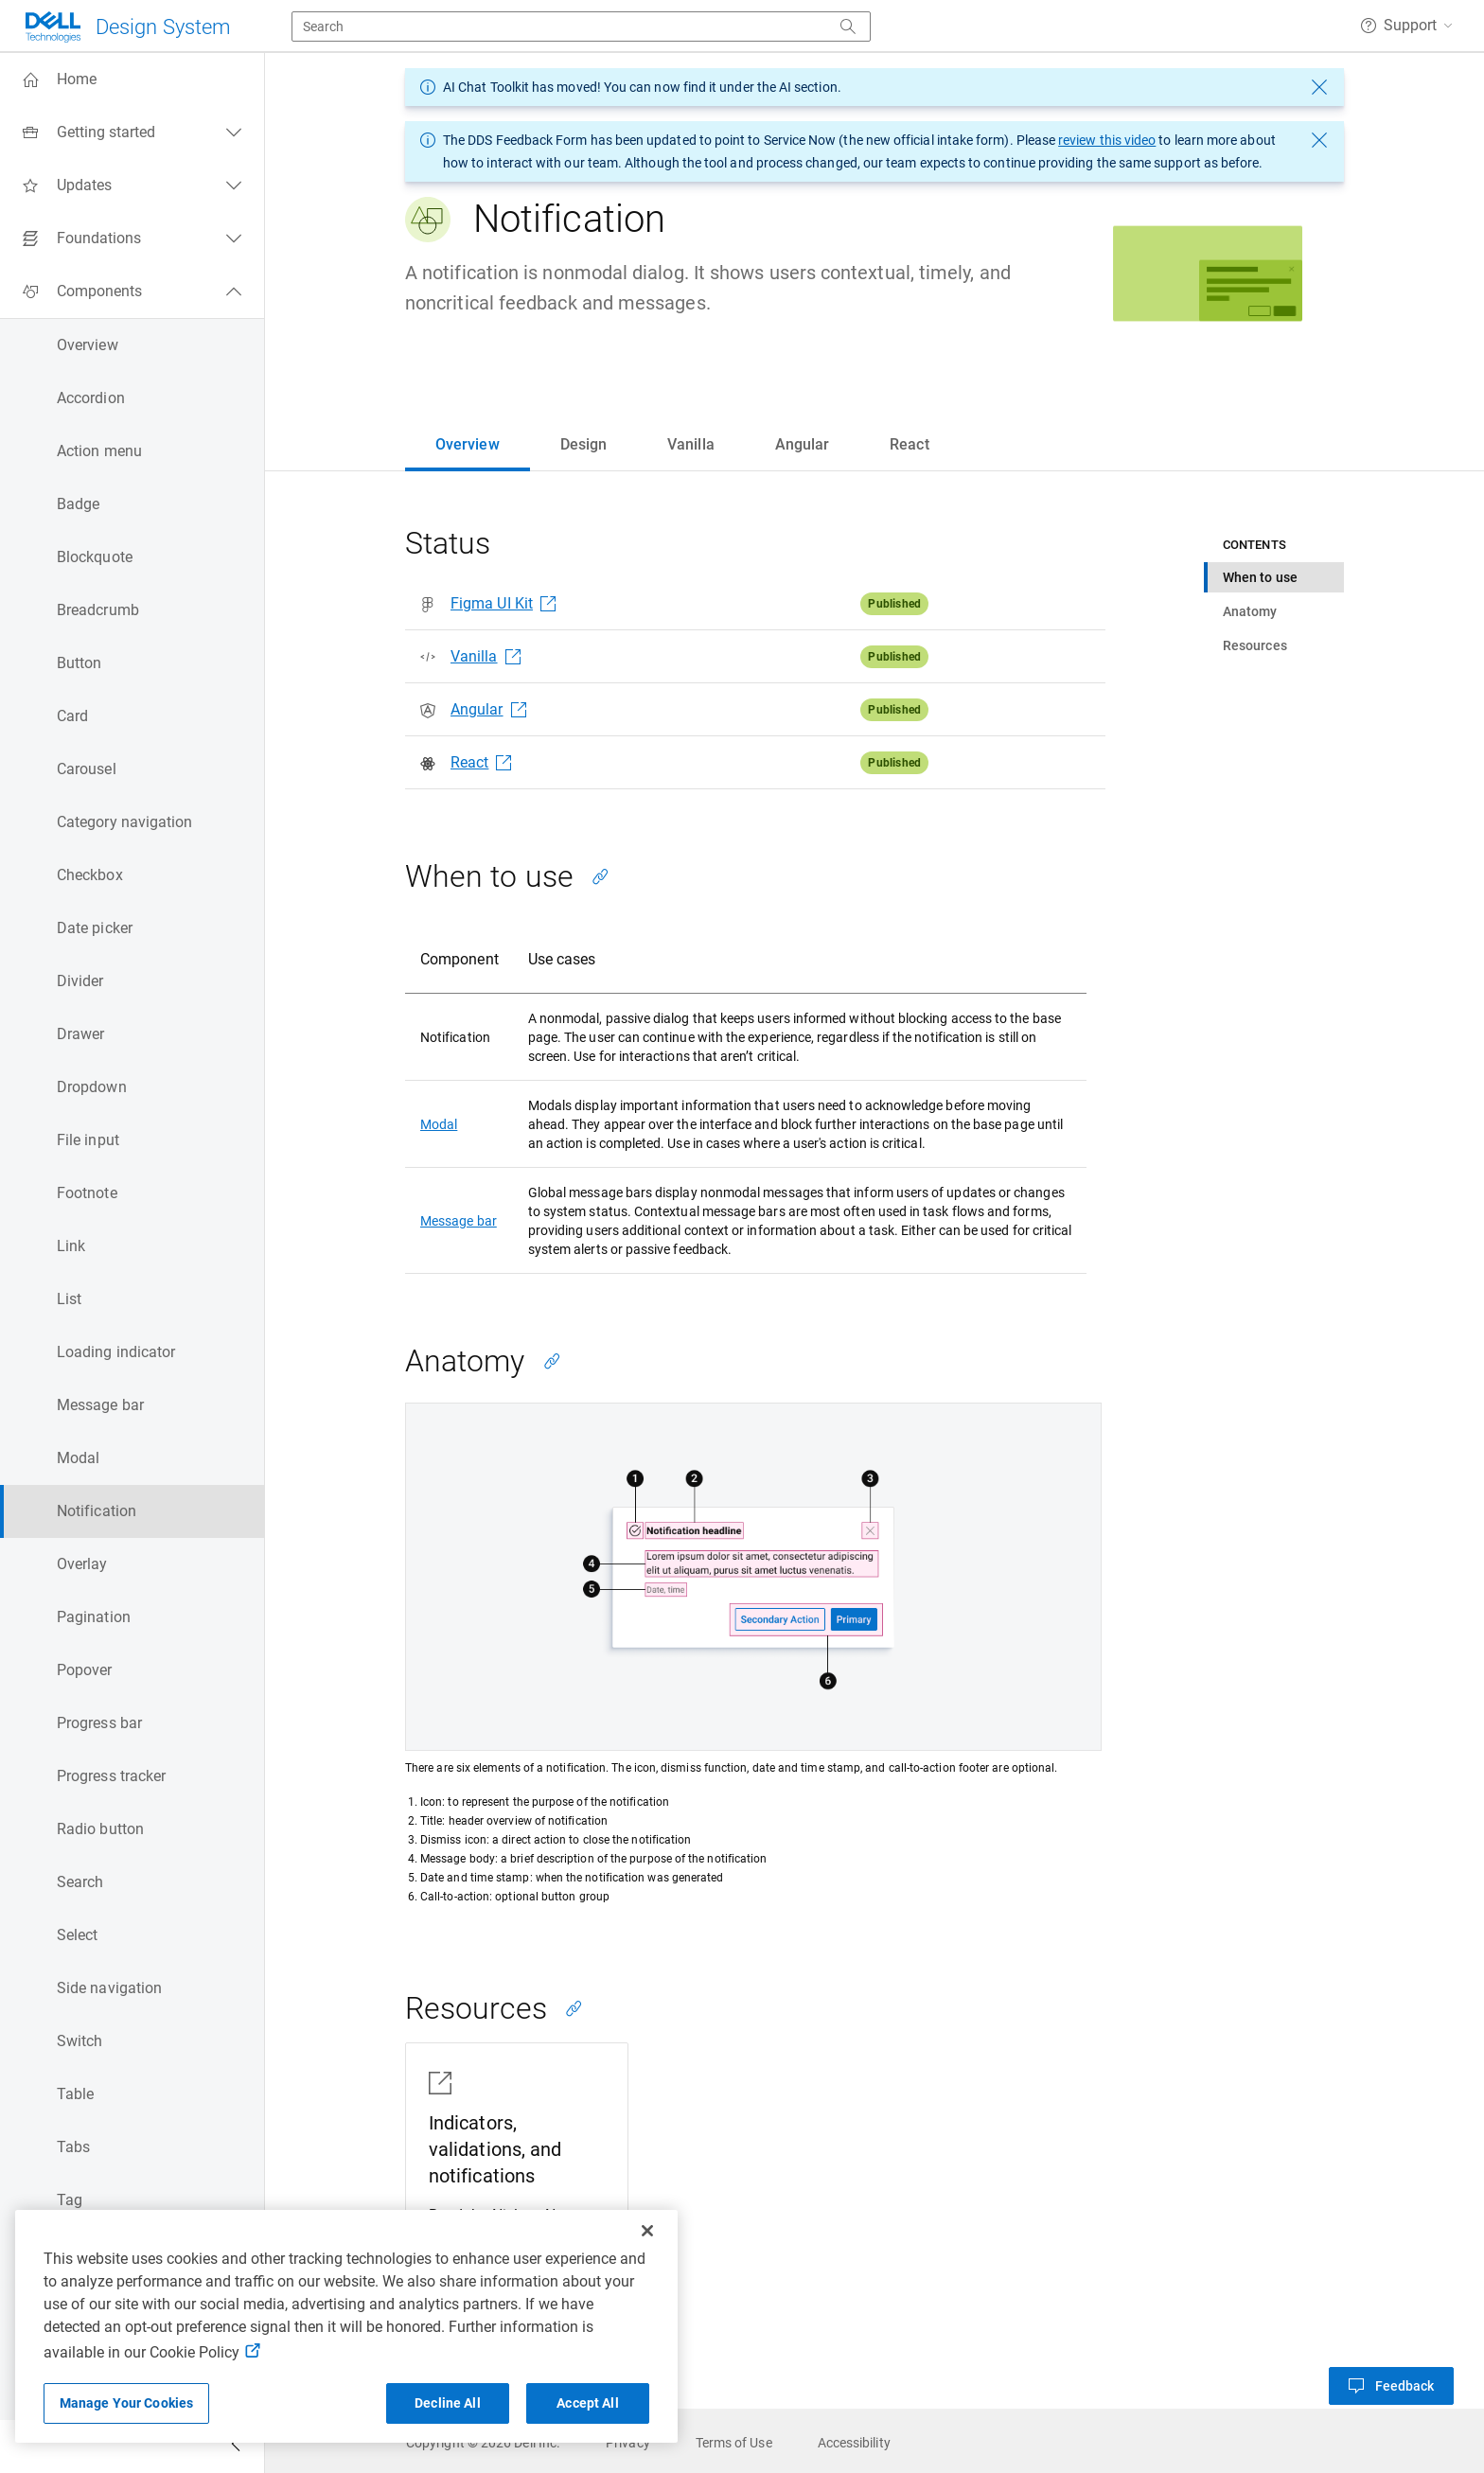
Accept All (587, 2403)
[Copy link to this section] (600, 876)
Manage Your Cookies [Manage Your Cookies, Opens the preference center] (127, 2403)
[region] (346, 2326)
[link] (483, 2442)
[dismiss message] (1319, 87)
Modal (438, 1124)
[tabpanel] (874, 1464)
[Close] (647, 2231)
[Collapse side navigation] (235, 2446)
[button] (1406, 25)
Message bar (458, 1220)
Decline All (448, 2403)
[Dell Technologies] (127, 27)
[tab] (467, 444)
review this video (1107, 140)
